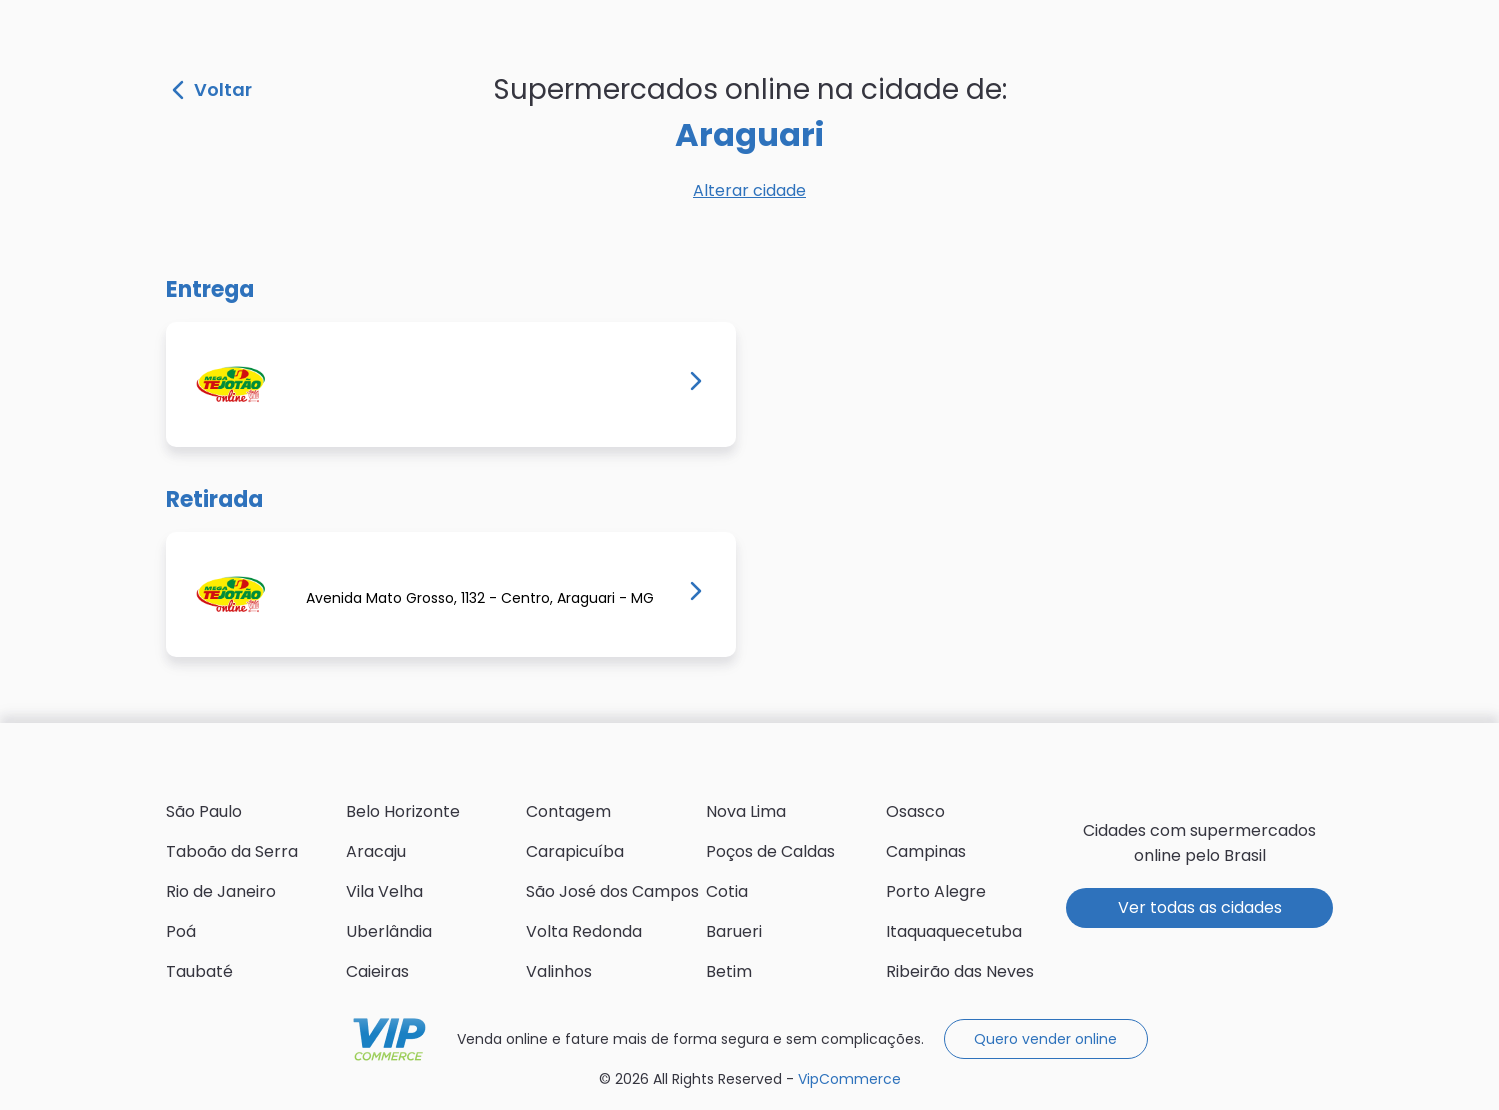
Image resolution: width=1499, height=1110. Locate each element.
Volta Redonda (584, 931)
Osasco (915, 811)
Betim (729, 971)
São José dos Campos (612, 891)
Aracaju (376, 851)
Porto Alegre (936, 891)
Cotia (727, 891)
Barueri (734, 931)
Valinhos (559, 971)
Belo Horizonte (403, 811)
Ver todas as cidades (1200, 907)
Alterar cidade (749, 190)
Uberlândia (389, 931)
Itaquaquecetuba (954, 931)
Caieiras (377, 971)
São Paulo (204, 811)
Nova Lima (746, 811)
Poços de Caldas (770, 851)
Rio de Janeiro (221, 891)
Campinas (926, 851)
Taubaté (199, 971)
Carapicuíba (575, 851)
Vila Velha (384, 891)
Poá (181, 931)
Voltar (212, 90)
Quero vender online (1045, 1039)
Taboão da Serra (232, 851)
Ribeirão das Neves (960, 971)
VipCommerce (389, 1039)
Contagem (568, 811)
